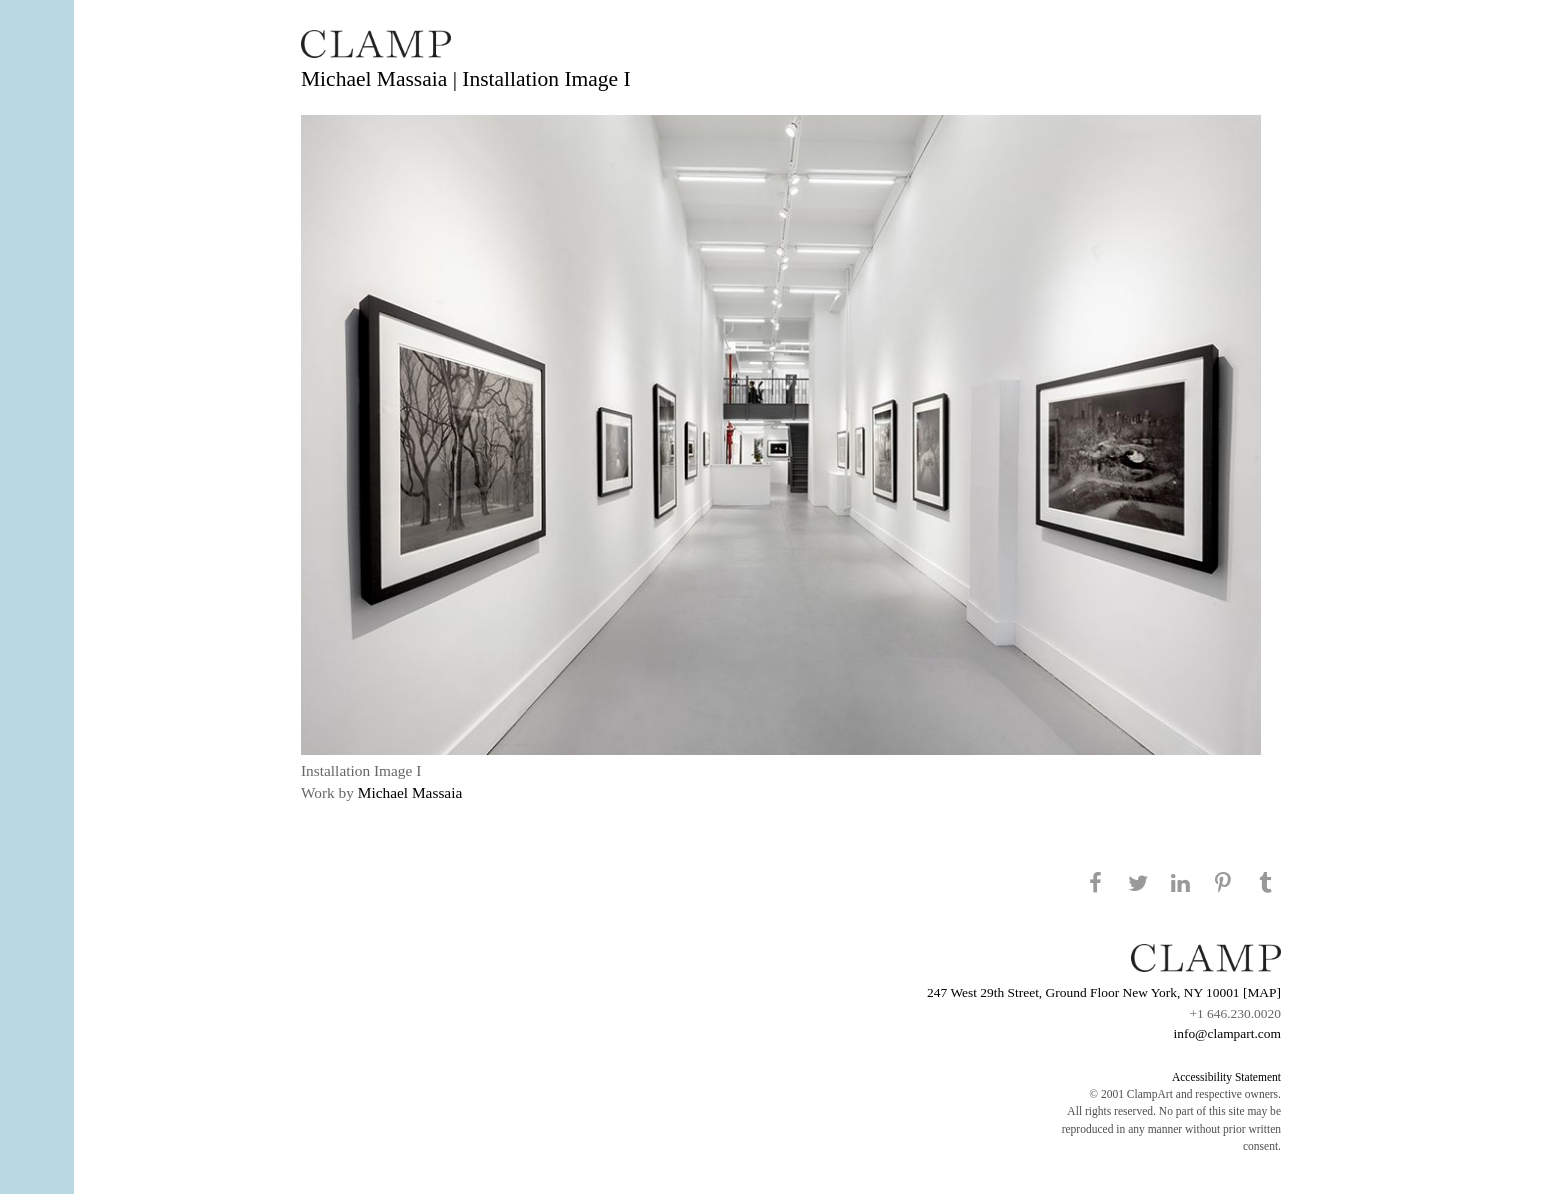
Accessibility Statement (1226, 1077)
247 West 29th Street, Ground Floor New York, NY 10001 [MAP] (1104, 992)
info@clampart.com (1227, 1033)
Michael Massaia (410, 792)
